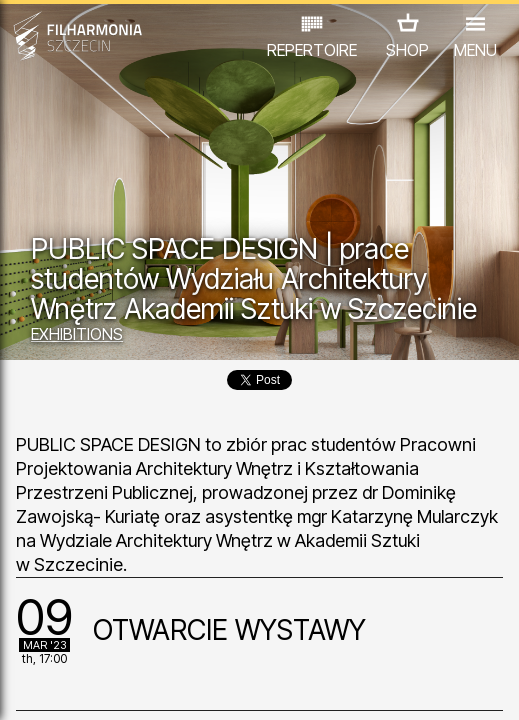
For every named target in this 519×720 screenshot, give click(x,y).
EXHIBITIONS (77, 334)
